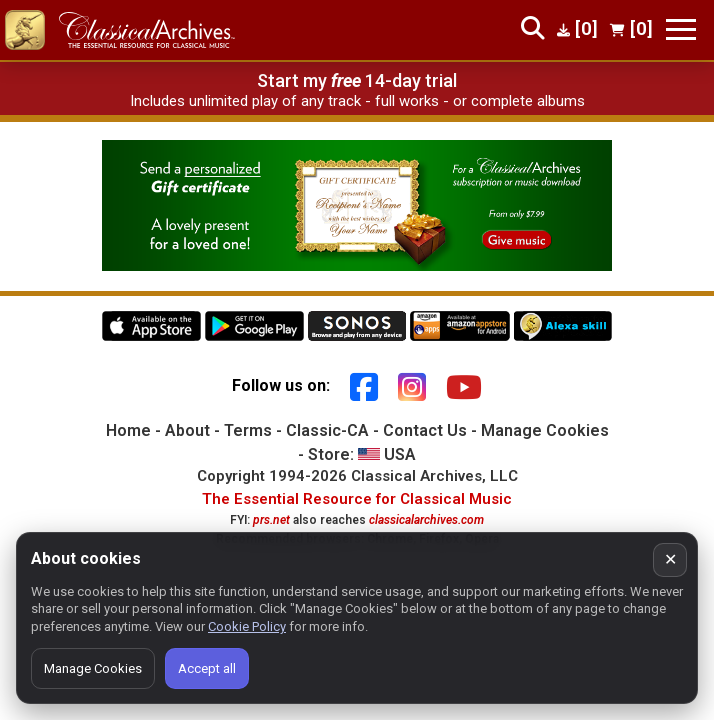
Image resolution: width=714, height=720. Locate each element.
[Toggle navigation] (681, 29)
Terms (248, 430)
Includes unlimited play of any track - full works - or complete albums (357, 101)
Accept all (207, 668)
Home (128, 430)
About (187, 430)
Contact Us (425, 430)
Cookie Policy (247, 626)
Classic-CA (327, 430)
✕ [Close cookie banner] (670, 559)
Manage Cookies (545, 430)
